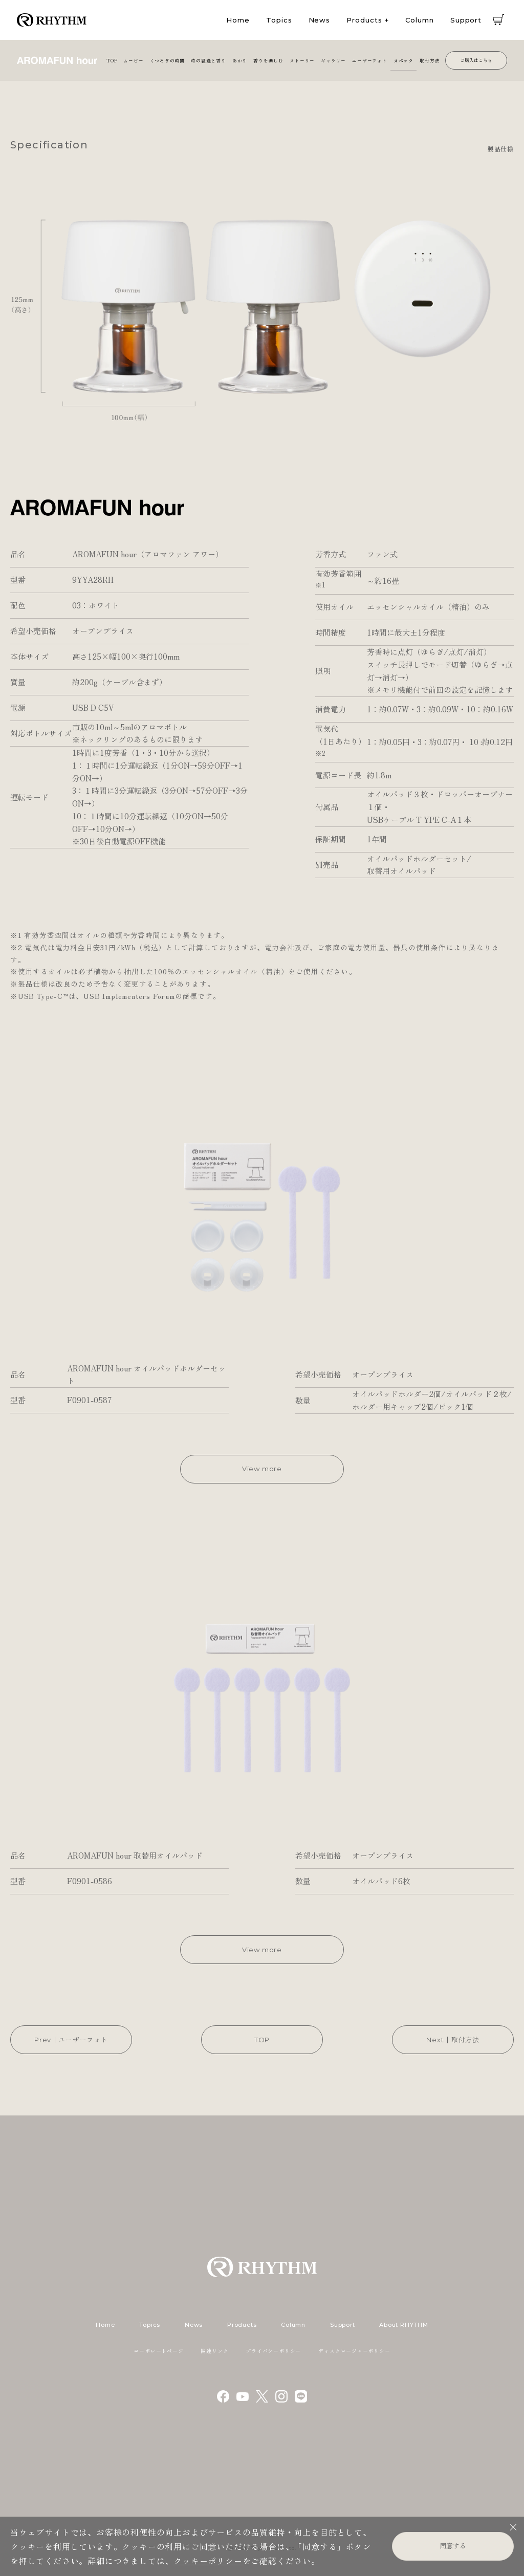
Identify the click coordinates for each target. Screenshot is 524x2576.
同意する (453, 2545)
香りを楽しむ (268, 60)
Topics (279, 20)
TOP (111, 60)
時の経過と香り (208, 60)
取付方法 (430, 60)
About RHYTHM (403, 2324)
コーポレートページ (158, 2350)
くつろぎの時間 (167, 60)
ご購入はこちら (476, 60)
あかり (239, 60)
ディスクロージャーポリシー (354, 2350)
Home (238, 20)
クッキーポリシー (207, 2561)
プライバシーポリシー (273, 2350)
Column (419, 20)
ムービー (133, 60)
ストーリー (302, 60)
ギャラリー (333, 60)
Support (466, 20)
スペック (403, 60)
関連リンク (214, 2350)
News (320, 20)
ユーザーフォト (369, 60)
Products (364, 20)
